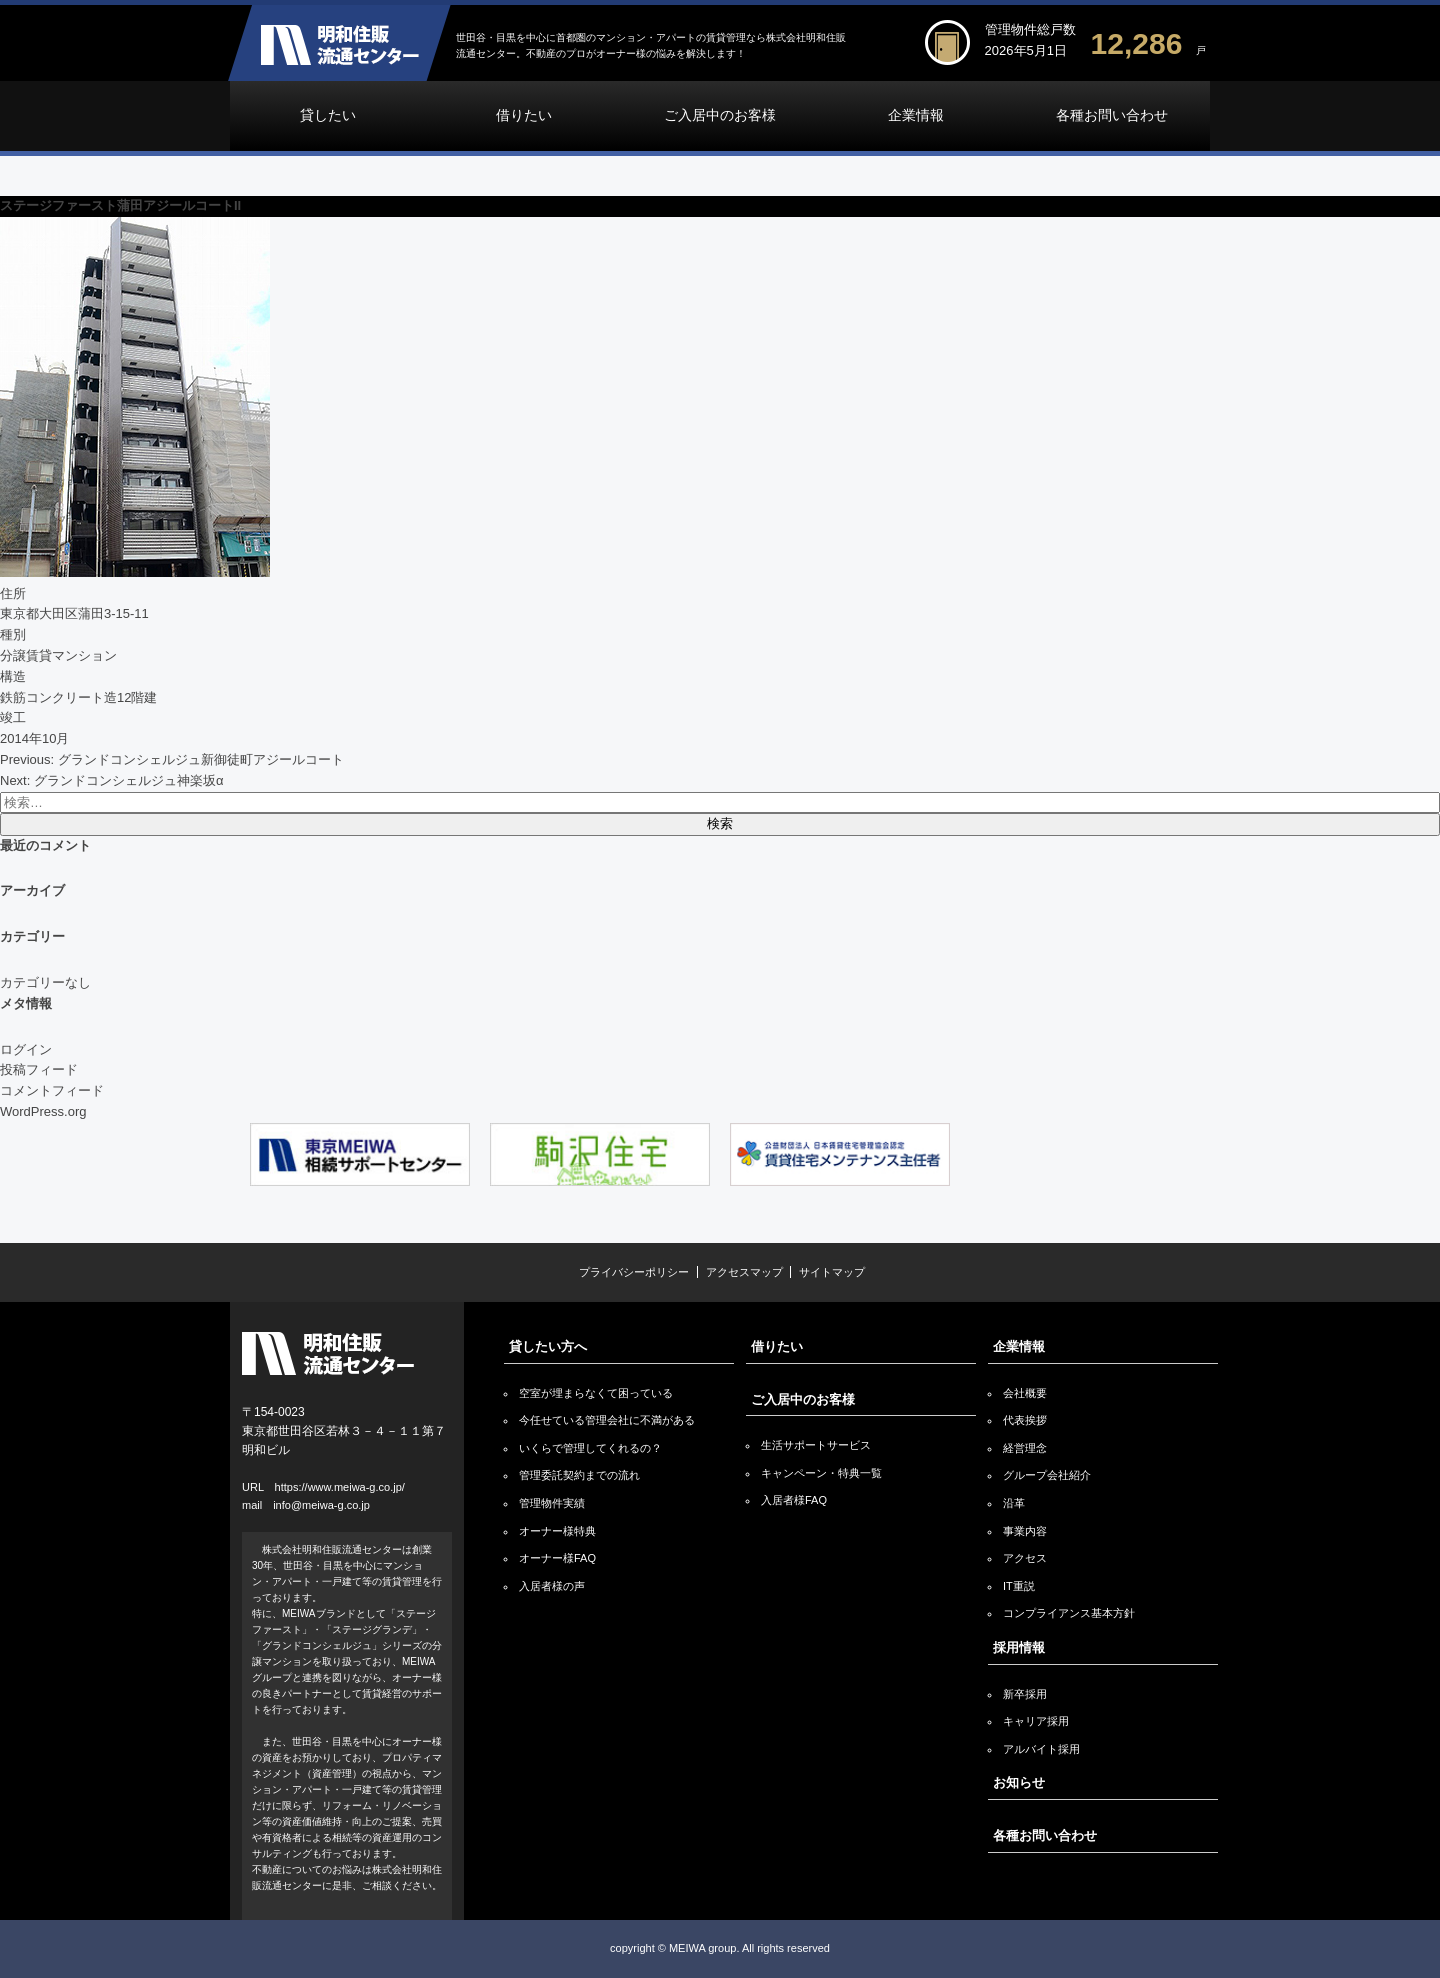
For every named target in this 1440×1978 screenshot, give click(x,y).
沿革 (1014, 1503)
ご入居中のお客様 (720, 115)
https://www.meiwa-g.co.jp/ (340, 1487)
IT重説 (1019, 1586)
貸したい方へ (548, 1346)
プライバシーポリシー (634, 1272)
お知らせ (1019, 1782)
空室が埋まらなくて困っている (596, 1393)
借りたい (524, 115)
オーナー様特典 (557, 1531)
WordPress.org (43, 1111)
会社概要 (1025, 1393)
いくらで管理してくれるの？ (590, 1448)
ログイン (26, 1049)
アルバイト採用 (1041, 1749)
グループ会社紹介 (1047, 1475)
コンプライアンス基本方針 (1069, 1613)
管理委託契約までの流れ (579, 1475)
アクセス (1025, 1558)
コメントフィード (52, 1090)
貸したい (328, 115)
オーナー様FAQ (557, 1558)
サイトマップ (832, 1272)
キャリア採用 (1036, 1721)
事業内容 (1025, 1531)
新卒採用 (1025, 1694)
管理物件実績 (552, 1503)
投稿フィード (39, 1069)
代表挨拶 (1025, 1420)
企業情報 (916, 115)
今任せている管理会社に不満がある (607, 1420)
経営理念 (1025, 1448)
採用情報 (1019, 1647)
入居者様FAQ (794, 1500)
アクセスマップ (744, 1272)
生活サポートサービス (816, 1445)
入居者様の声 (552, 1586)
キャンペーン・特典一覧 (821, 1473)
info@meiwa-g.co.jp (321, 1505)
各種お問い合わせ (1112, 115)
